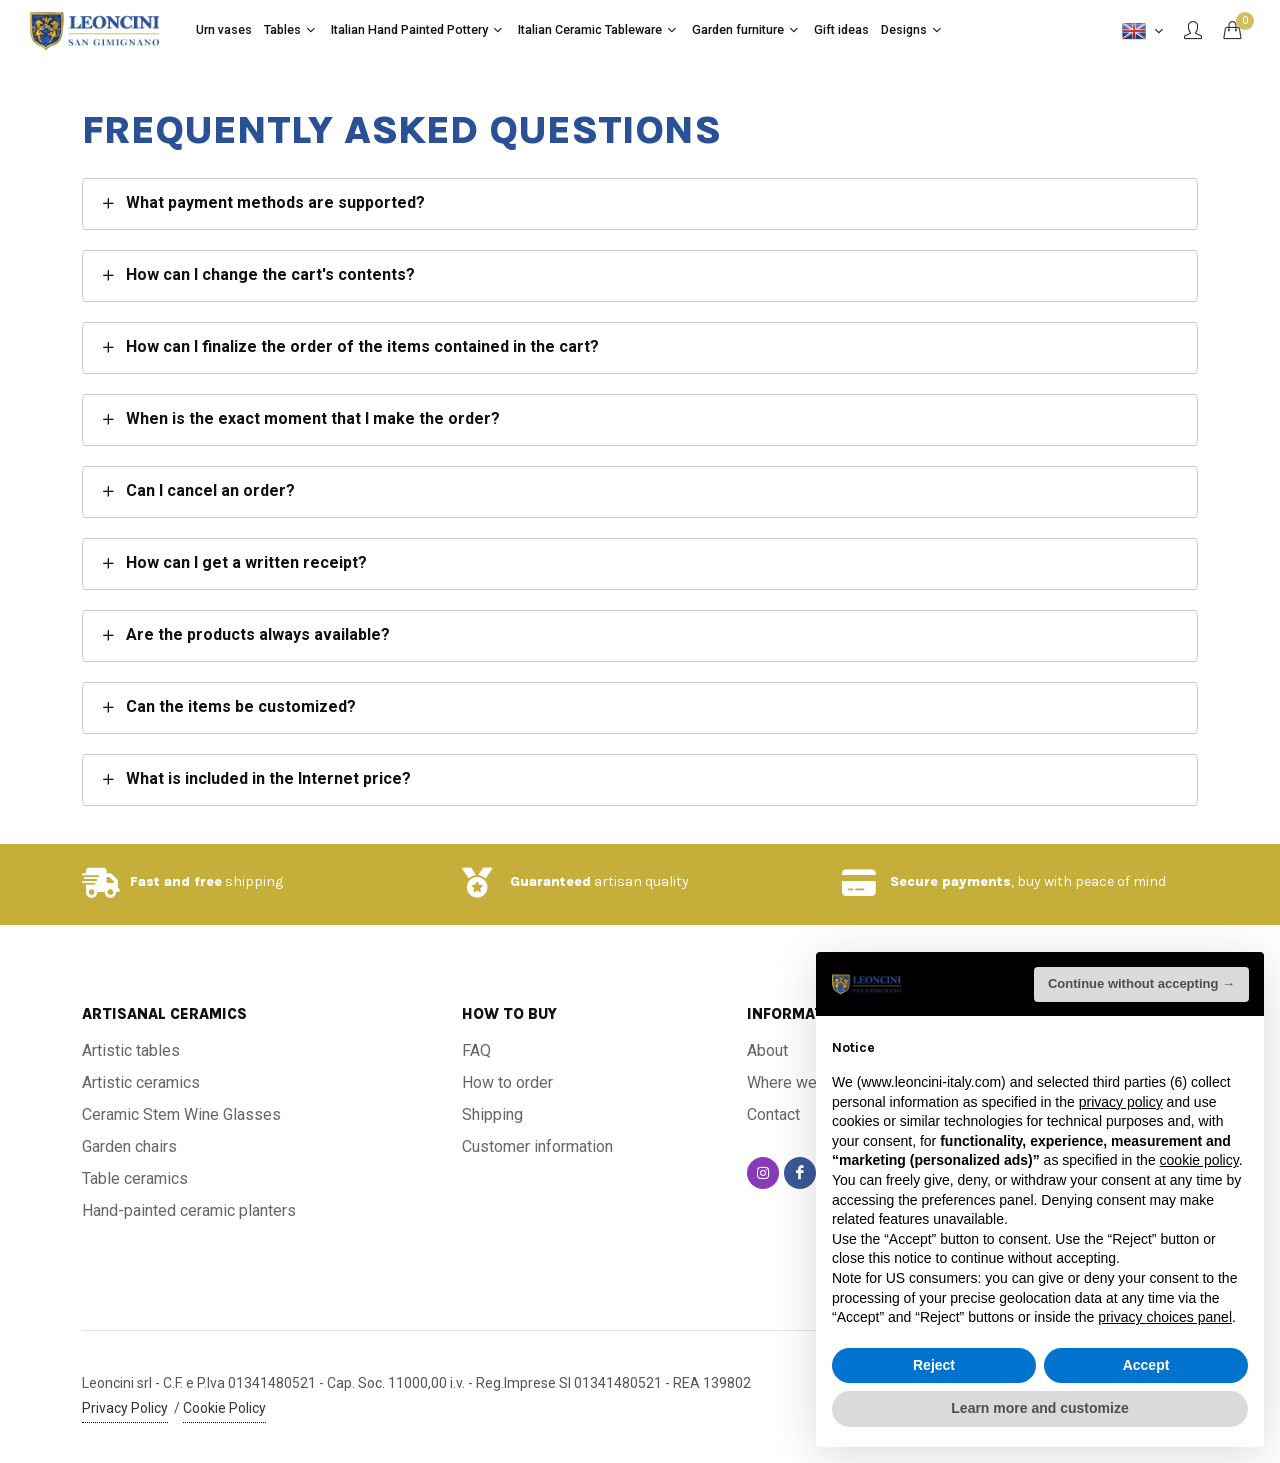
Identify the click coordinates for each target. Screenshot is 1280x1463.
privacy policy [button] (1121, 1102)
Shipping (492, 1114)
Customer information (537, 1146)
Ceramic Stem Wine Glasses (181, 1114)
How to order (507, 1082)
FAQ (476, 1050)
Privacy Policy (125, 1408)
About (767, 1050)
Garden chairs (129, 1146)
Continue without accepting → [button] (1141, 983)
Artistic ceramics (141, 1082)
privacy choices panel (1165, 1317)
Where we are (795, 1082)
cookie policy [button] (1199, 1160)
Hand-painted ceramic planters (189, 1210)
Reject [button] (934, 1365)
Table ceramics (135, 1178)
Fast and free (176, 881)
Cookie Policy (224, 1408)
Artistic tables (131, 1050)
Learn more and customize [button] (1039, 1408)
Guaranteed (550, 881)
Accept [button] (1146, 1365)
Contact (773, 1114)
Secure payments (950, 881)
